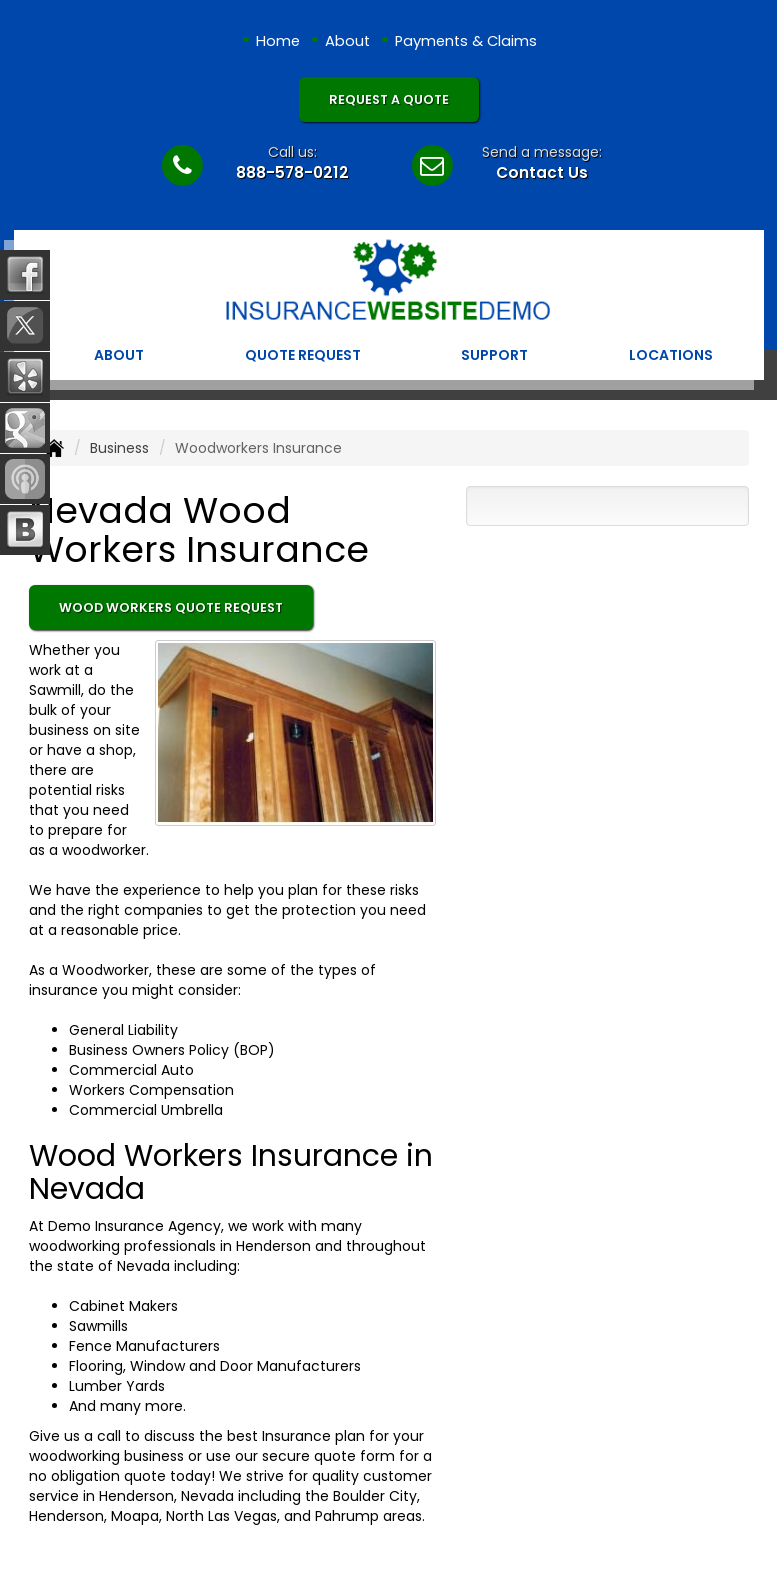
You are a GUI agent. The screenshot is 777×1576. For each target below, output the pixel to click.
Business (119, 448)
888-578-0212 (292, 172)
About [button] (119, 355)
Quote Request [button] (303, 355)
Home (278, 41)
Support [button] (494, 355)
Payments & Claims (466, 41)
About (347, 41)
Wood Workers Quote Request (171, 607)
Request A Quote (389, 99)
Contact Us (542, 172)
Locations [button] (671, 355)
